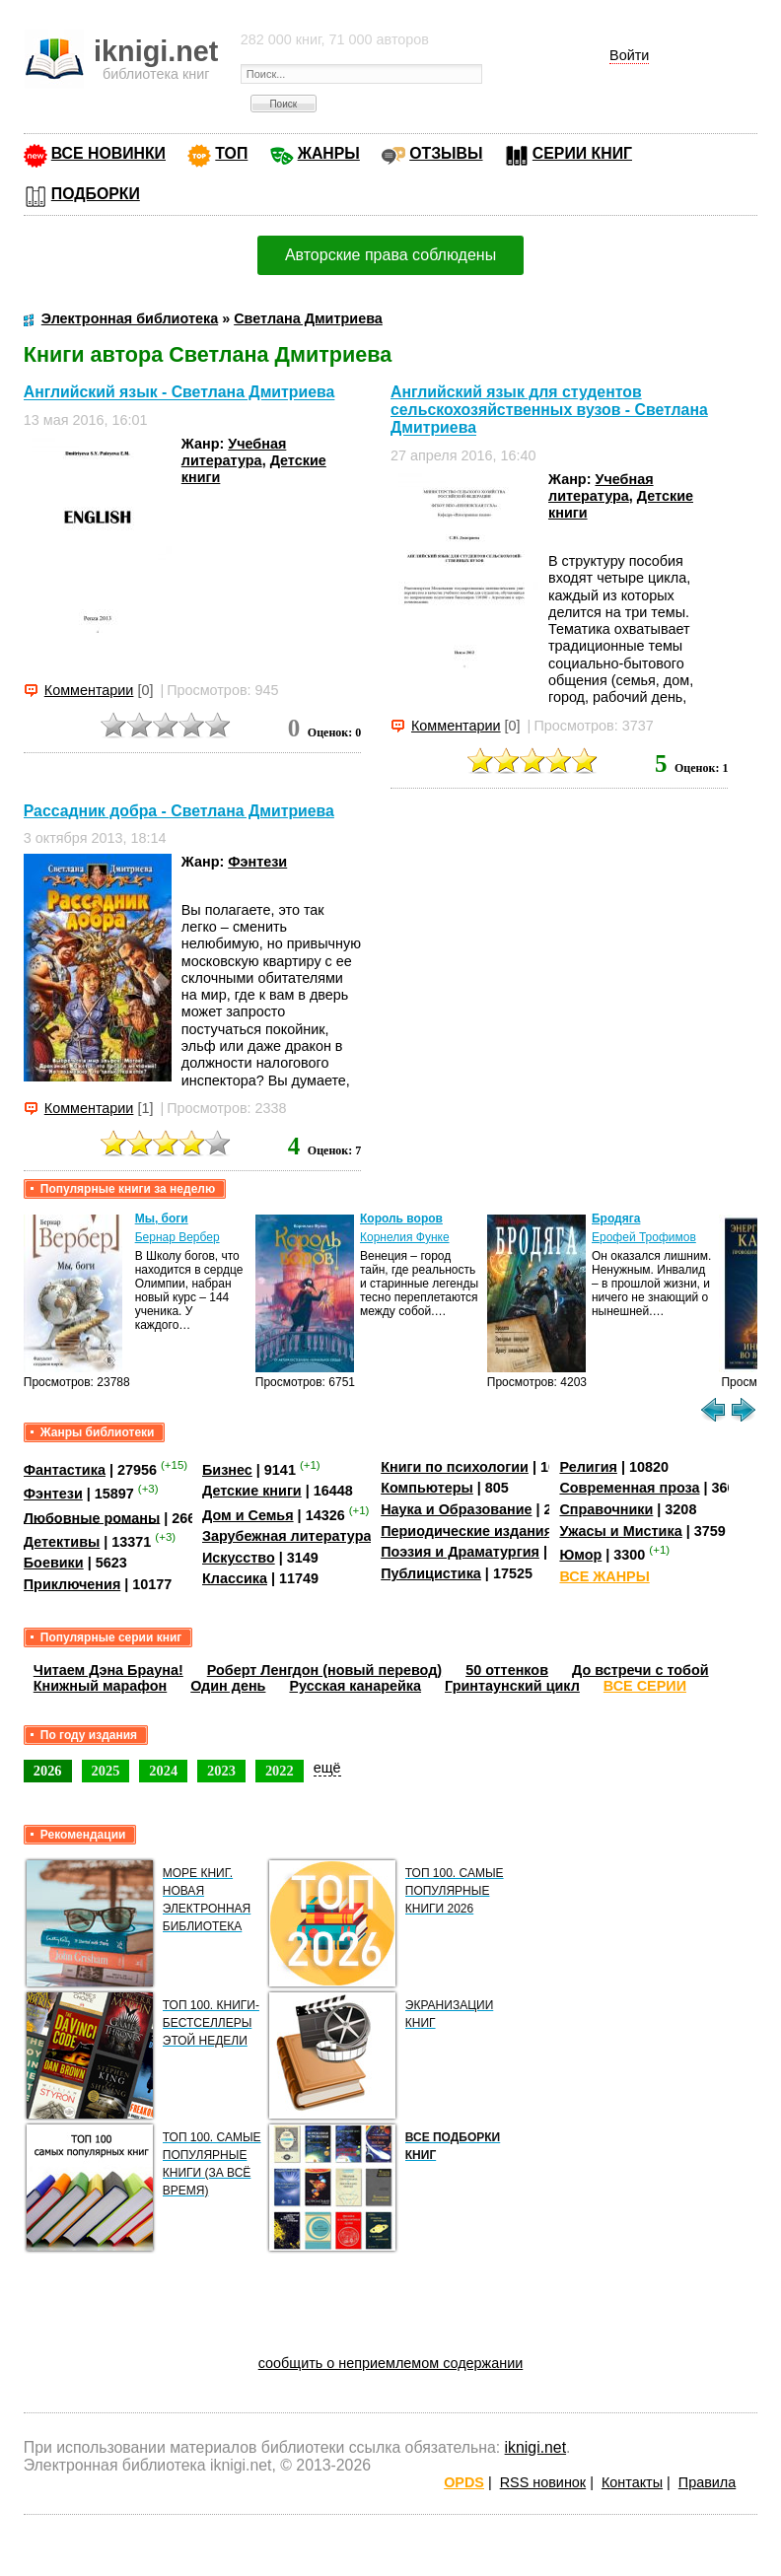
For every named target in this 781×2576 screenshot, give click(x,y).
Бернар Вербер (177, 1237)
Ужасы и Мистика (620, 1531)
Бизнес (227, 1470)
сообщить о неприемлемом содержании (391, 2363)
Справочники (606, 1509)
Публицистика (431, 1573)
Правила (707, 2482)
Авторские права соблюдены (390, 254)
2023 (221, 1770)
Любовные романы (92, 1517)
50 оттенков (506, 1670)
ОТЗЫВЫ (445, 153)
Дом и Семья (248, 1515)
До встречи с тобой (640, 1670)
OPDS (464, 2482)
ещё (327, 1767)
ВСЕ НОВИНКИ (108, 153)
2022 (279, 1770)
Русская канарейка (355, 1686)
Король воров (401, 1218)
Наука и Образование (456, 1509)
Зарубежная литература (286, 1536)
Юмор (580, 1555)
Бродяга (616, 1218)
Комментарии (89, 690)
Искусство (238, 1558)
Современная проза (629, 1488)
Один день (227, 1686)
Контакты (632, 2482)
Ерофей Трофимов (644, 1237)
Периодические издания (466, 1531)
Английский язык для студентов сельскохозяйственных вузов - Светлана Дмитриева (549, 409)
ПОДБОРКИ (95, 193)
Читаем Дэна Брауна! (108, 1670)
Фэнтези (257, 862)
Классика (234, 1578)
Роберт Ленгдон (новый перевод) (324, 1670)
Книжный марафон (101, 1686)
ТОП (231, 153)
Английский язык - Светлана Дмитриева (179, 392)
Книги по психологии (455, 1467)
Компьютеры (427, 1488)
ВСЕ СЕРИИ (645, 1686)
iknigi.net (535, 2447)
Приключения (72, 1584)
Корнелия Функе (405, 1237)
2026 (48, 1770)
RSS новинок (543, 2482)
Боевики (54, 1562)
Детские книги (252, 1490)
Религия (587, 1467)
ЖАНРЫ (329, 153)
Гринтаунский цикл (512, 1686)
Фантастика (65, 1470)
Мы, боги (161, 1218)
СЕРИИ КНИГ (582, 153)
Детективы (62, 1542)
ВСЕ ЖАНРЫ (604, 1576)
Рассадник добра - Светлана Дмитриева (179, 810)
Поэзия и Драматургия (460, 1552)
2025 (106, 1770)
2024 (163, 1770)
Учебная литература (234, 452)
